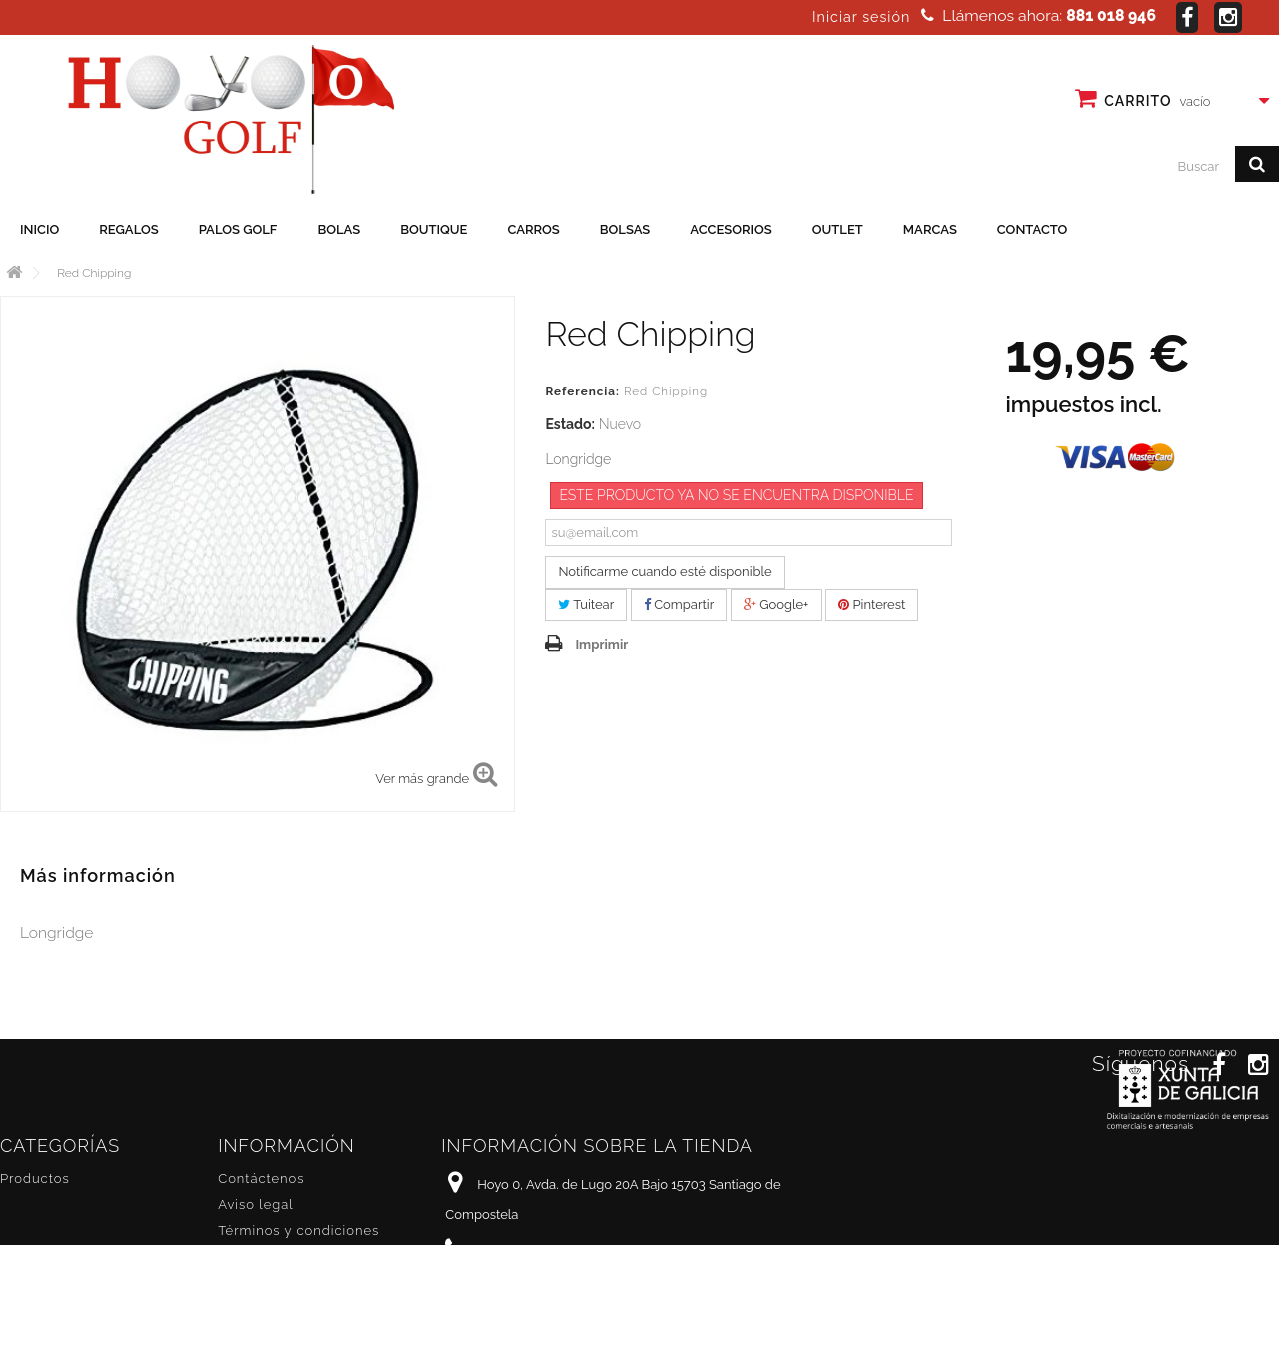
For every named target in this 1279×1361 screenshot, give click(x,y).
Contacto (1032, 229)
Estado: (570, 424)
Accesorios (731, 229)
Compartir (679, 604)
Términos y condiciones (298, 1230)
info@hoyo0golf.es (579, 1288)
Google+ (776, 604)
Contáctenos (261, 1178)
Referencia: (582, 391)
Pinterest (871, 604)
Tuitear (586, 604)
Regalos (128, 229)
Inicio (39, 229)
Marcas (930, 229)
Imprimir (601, 644)
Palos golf (238, 229)
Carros (533, 229)
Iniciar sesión (861, 17)
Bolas (338, 229)
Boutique (433, 229)
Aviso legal (255, 1204)
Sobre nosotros (270, 1256)
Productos (35, 1178)
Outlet (837, 229)
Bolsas (625, 229)
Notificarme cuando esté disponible (664, 571)
